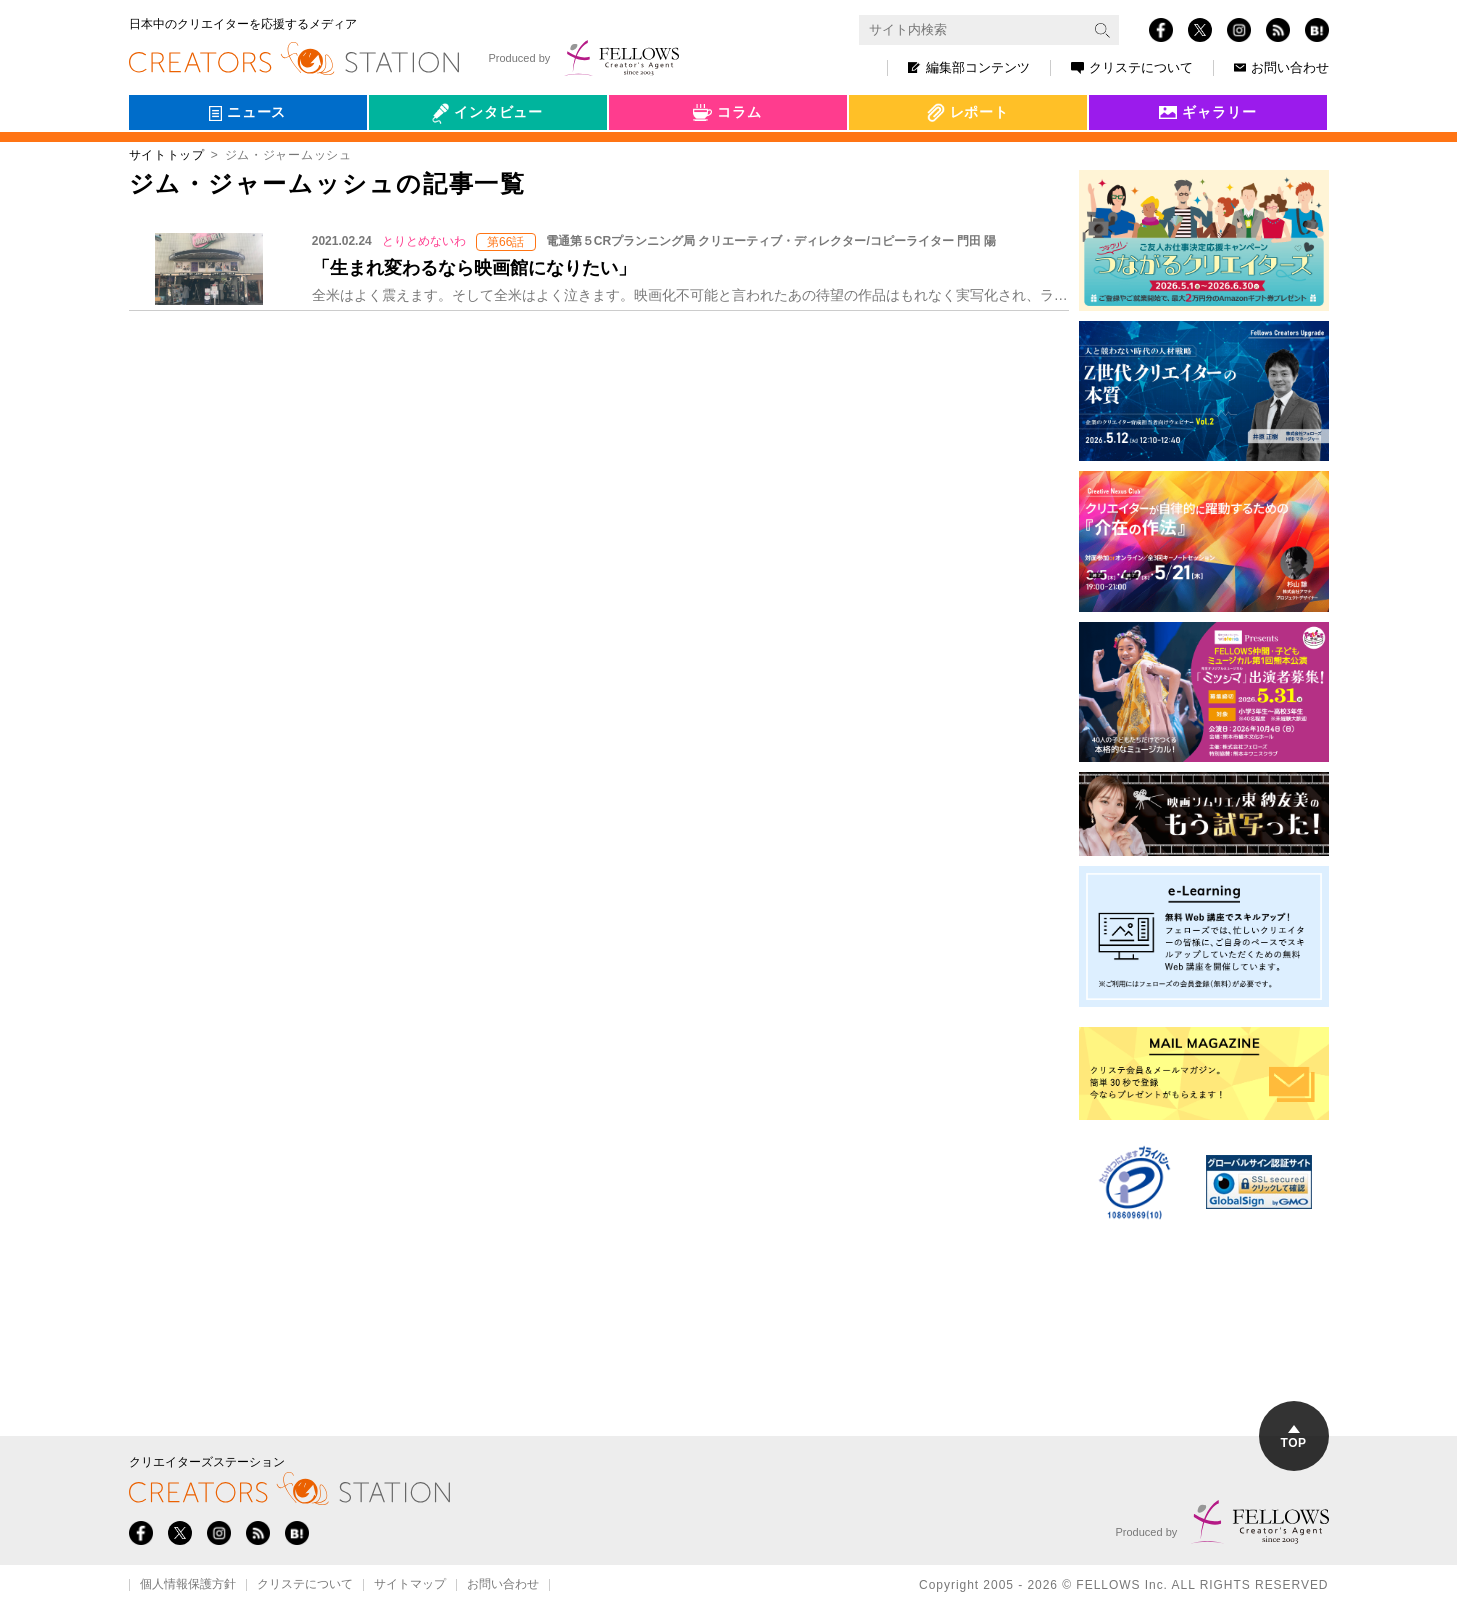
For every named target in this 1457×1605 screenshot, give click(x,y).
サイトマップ (410, 1585)
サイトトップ (167, 155)
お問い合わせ (1281, 67)
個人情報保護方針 (188, 1585)
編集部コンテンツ (969, 67)
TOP (1294, 1437)
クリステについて (1132, 67)
